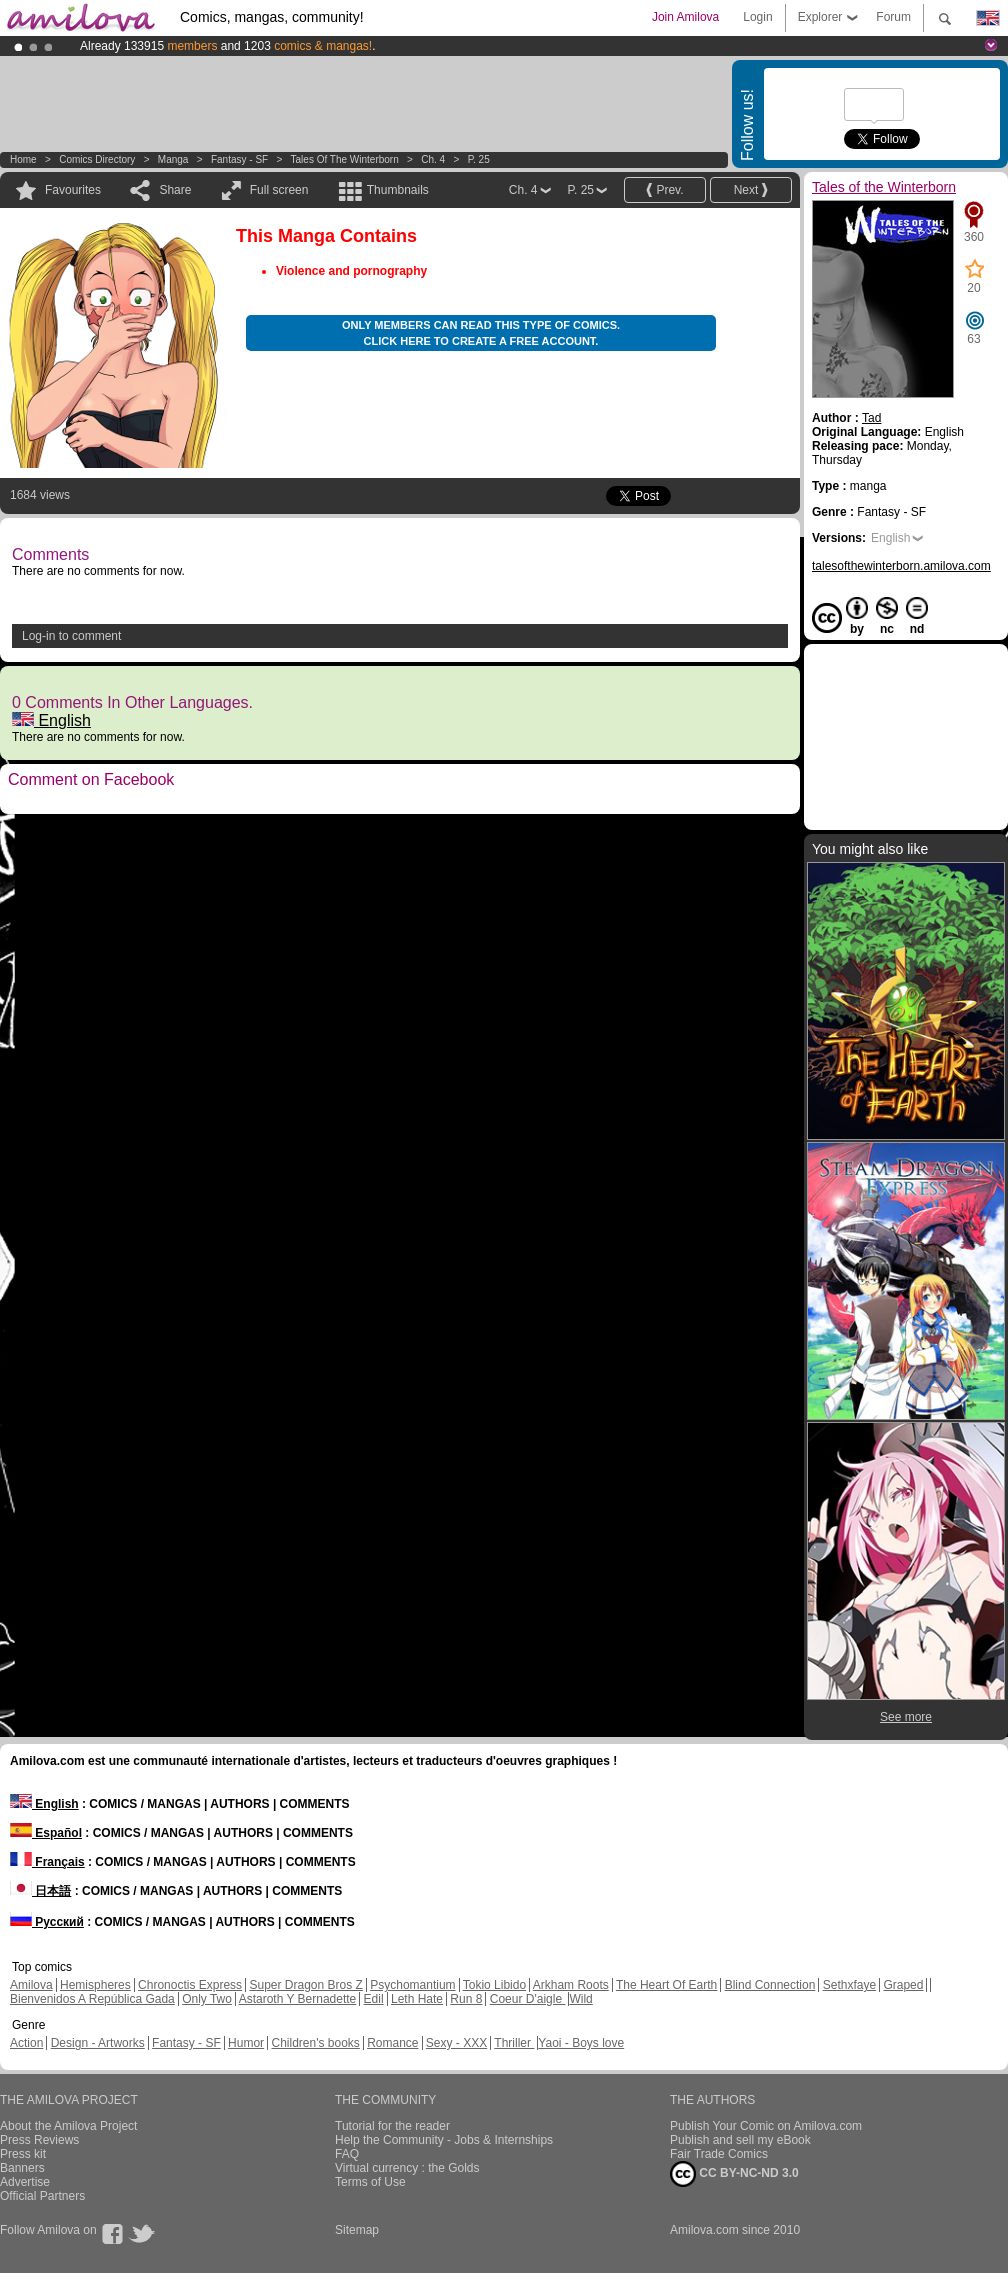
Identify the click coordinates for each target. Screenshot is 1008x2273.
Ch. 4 (433, 159)
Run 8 (466, 1999)
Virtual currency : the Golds (407, 2168)
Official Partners (42, 2196)
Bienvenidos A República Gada (92, 1999)
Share (175, 190)
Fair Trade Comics (719, 2154)
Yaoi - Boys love (581, 2043)
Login (757, 17)
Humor (246, 2043)
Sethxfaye (849, 1985)
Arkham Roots (571, 1985)
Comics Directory (97, 159)
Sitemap (357, 2230)
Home (23, 159)
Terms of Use (370, 2182)
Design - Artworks (98, 2043)
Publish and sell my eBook (740, 2140)
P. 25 (479, 159)
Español (46, 1833)
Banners (22, 2168)
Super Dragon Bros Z (305, 1985)
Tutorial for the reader (392, 2126)
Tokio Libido (494, 1985)
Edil (374, 1999)
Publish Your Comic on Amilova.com (766, 2126)
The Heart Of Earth (666, 1985)
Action (26, 2043)
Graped (903, 1985)
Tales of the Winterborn (345, 159)
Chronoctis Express (190, 1985)
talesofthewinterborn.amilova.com (901, 566)
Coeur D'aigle (528, 1999)
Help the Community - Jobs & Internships (444, 2140)
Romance (392, 2043)
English (51, 720)
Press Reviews (39, 2140)
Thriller (514, 2043)
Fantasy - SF (239, 159)
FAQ (347, 2154)
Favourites (73, 190)
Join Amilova (685, 17)
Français (47, 1862)
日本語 (40, 1891)
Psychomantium (412, 1985)
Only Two (207, 1999)
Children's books (315, 2043)
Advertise (25, 2182)
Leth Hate (417, 1999)
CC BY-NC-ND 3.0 (734, 2174)
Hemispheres (95, 1985)
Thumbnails (398, 190)
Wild (580, 1999)
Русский (47, 1922)
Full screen (279, 190)
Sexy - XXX (456, 2043)
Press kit (23, 2154)
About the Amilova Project (68, 2126)
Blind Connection (770, 1985)
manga (173, 159)
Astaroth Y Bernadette (298, 1999)
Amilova (31, 1985)
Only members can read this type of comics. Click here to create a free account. (481, 333)
